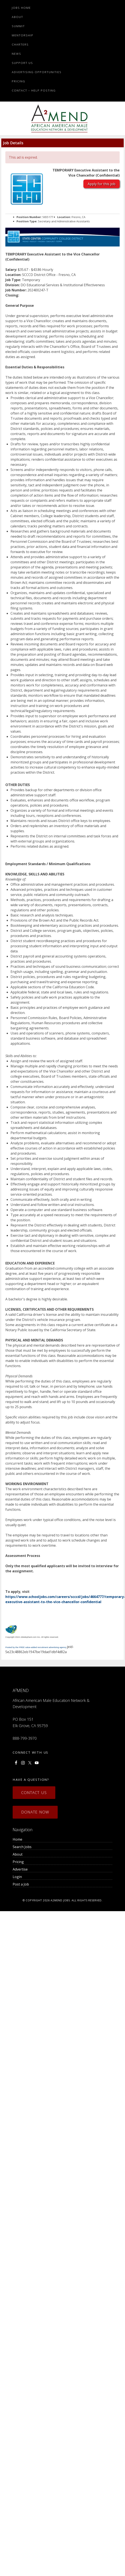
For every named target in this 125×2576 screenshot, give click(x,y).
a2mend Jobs (60, 1900)
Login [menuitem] (17, 1876)
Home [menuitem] (17, 1839)
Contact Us (34, 1792)
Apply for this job (101, 183)
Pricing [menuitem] (18, 1861)
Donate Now (35, 1812)
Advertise (20, 1869)
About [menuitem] (18, 1854)
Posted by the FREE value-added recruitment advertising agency (35, 1647)
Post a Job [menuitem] (21, 1884)
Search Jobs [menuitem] (22, 1846)
